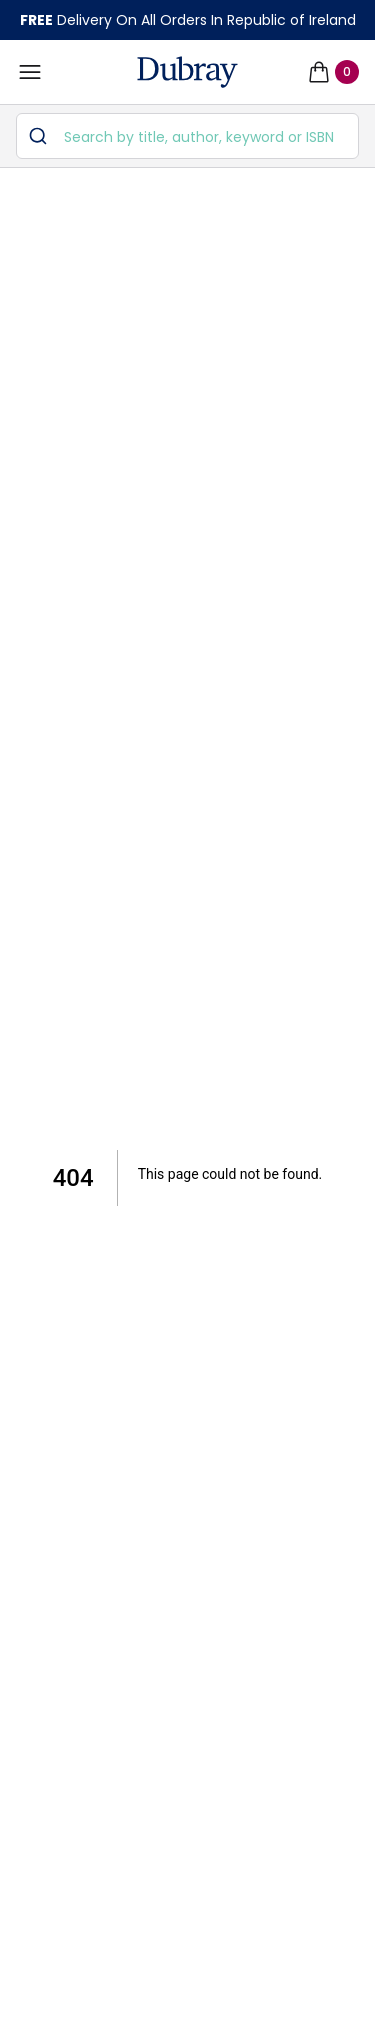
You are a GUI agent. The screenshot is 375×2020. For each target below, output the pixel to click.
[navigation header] (187, 72)
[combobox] (187, 136)
